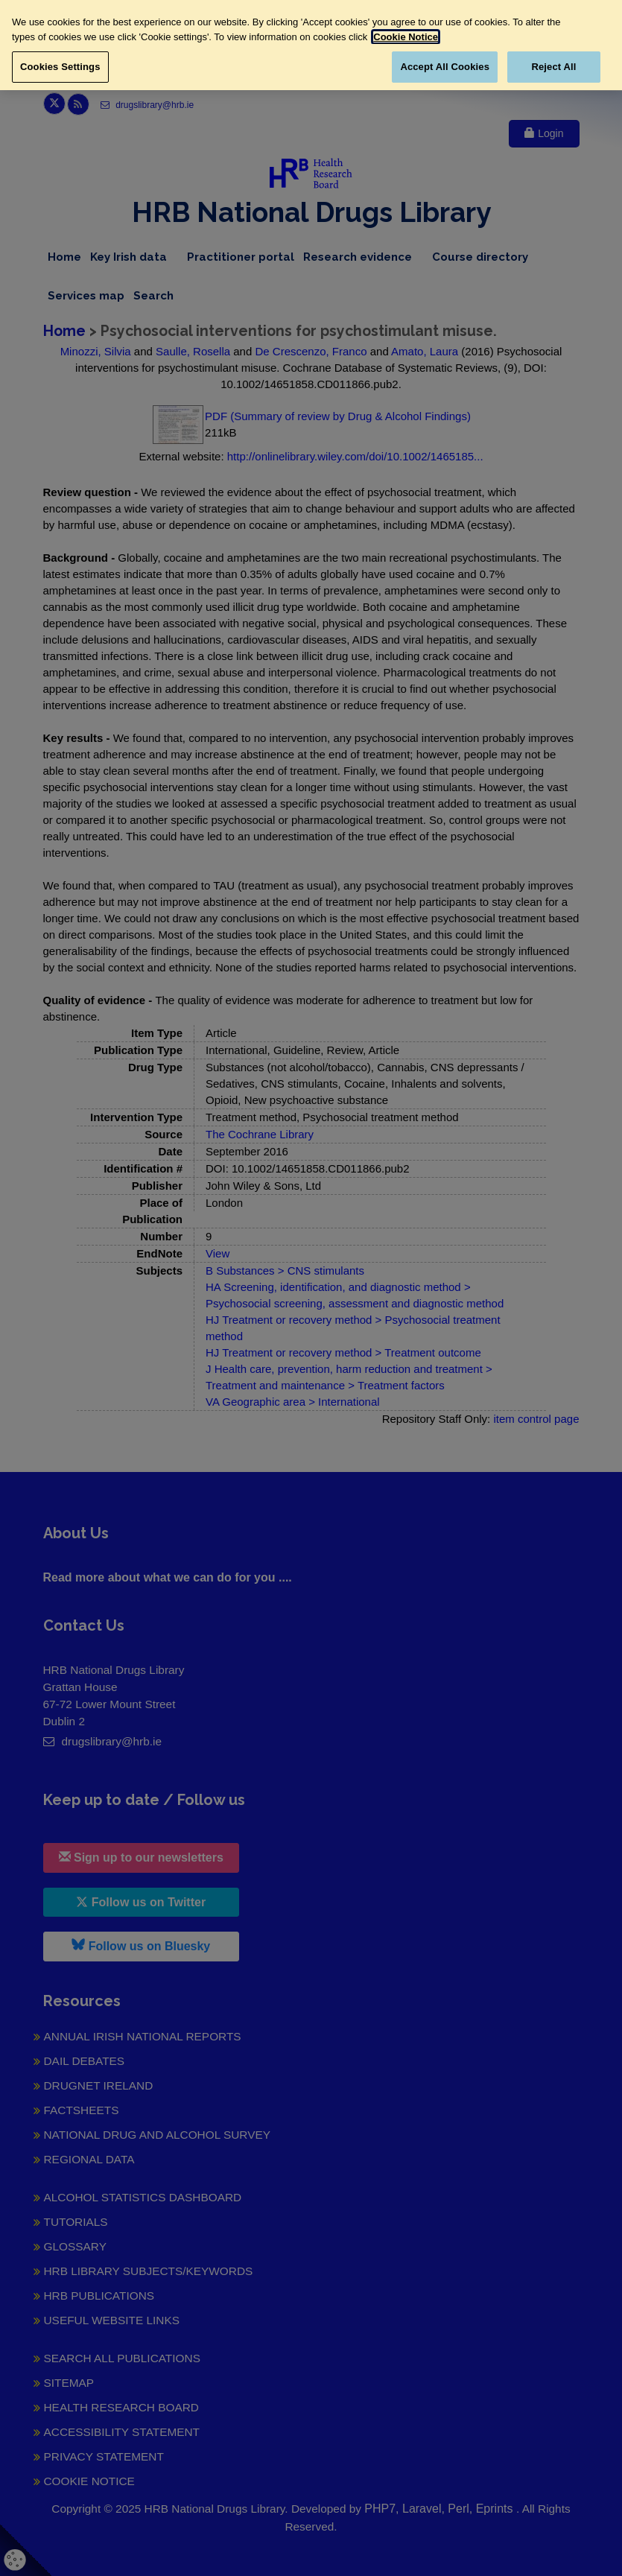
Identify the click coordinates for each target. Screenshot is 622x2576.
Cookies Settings (60, 66)
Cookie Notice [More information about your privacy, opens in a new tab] (405, 36)
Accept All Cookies (444, 66)
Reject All (553, 66)
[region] (311, 45)
